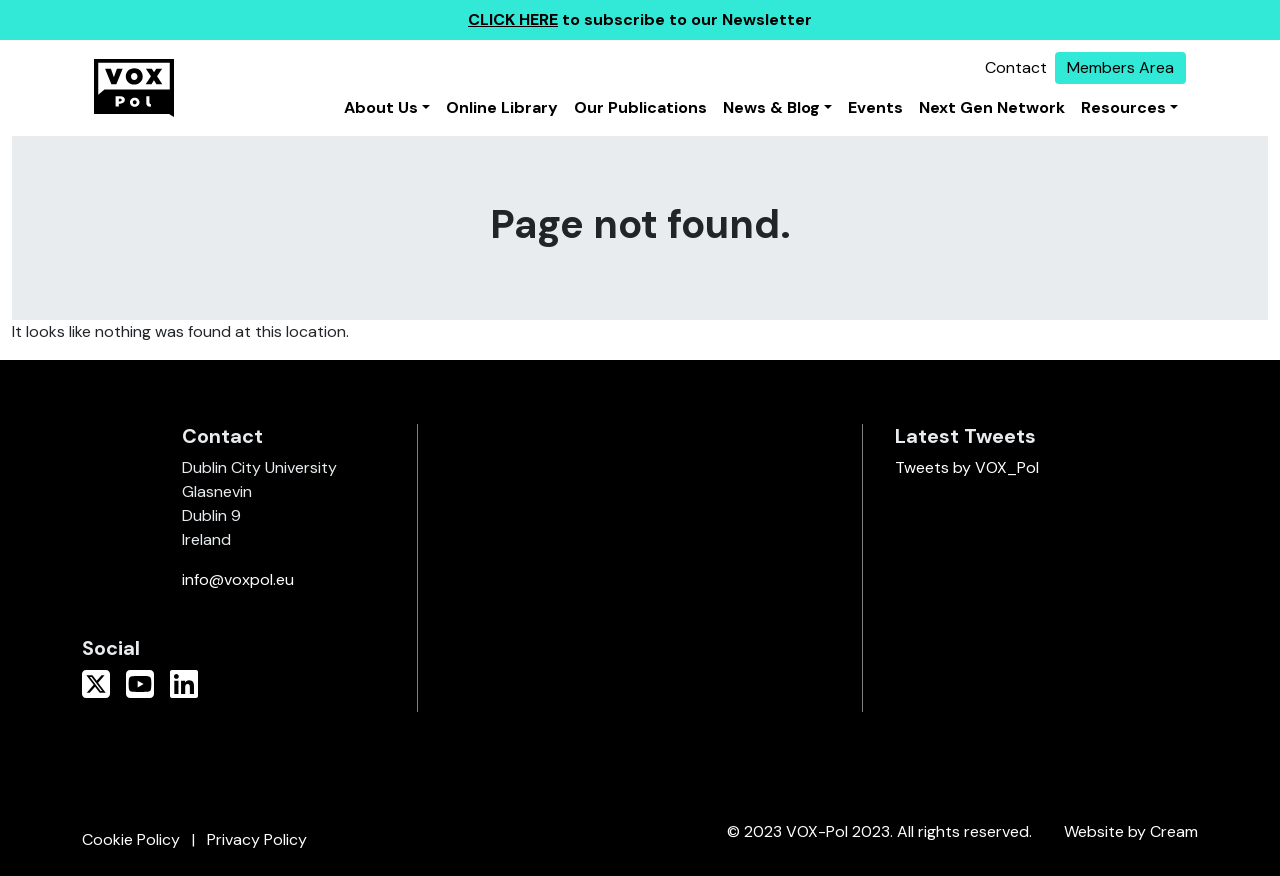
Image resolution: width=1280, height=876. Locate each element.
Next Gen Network (992, 107)
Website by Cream (1131, 831)
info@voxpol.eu (238, 579)
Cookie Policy (131, 839)
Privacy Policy (257, 839)
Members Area (1120, 67)
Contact (1016, 67)
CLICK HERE (513, 19)
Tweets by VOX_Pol (967, 467)
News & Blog (771, 107)
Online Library (502, 107)
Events (875, 107)
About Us (381, 107)
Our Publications (640, 107)
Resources (1123, 107)
